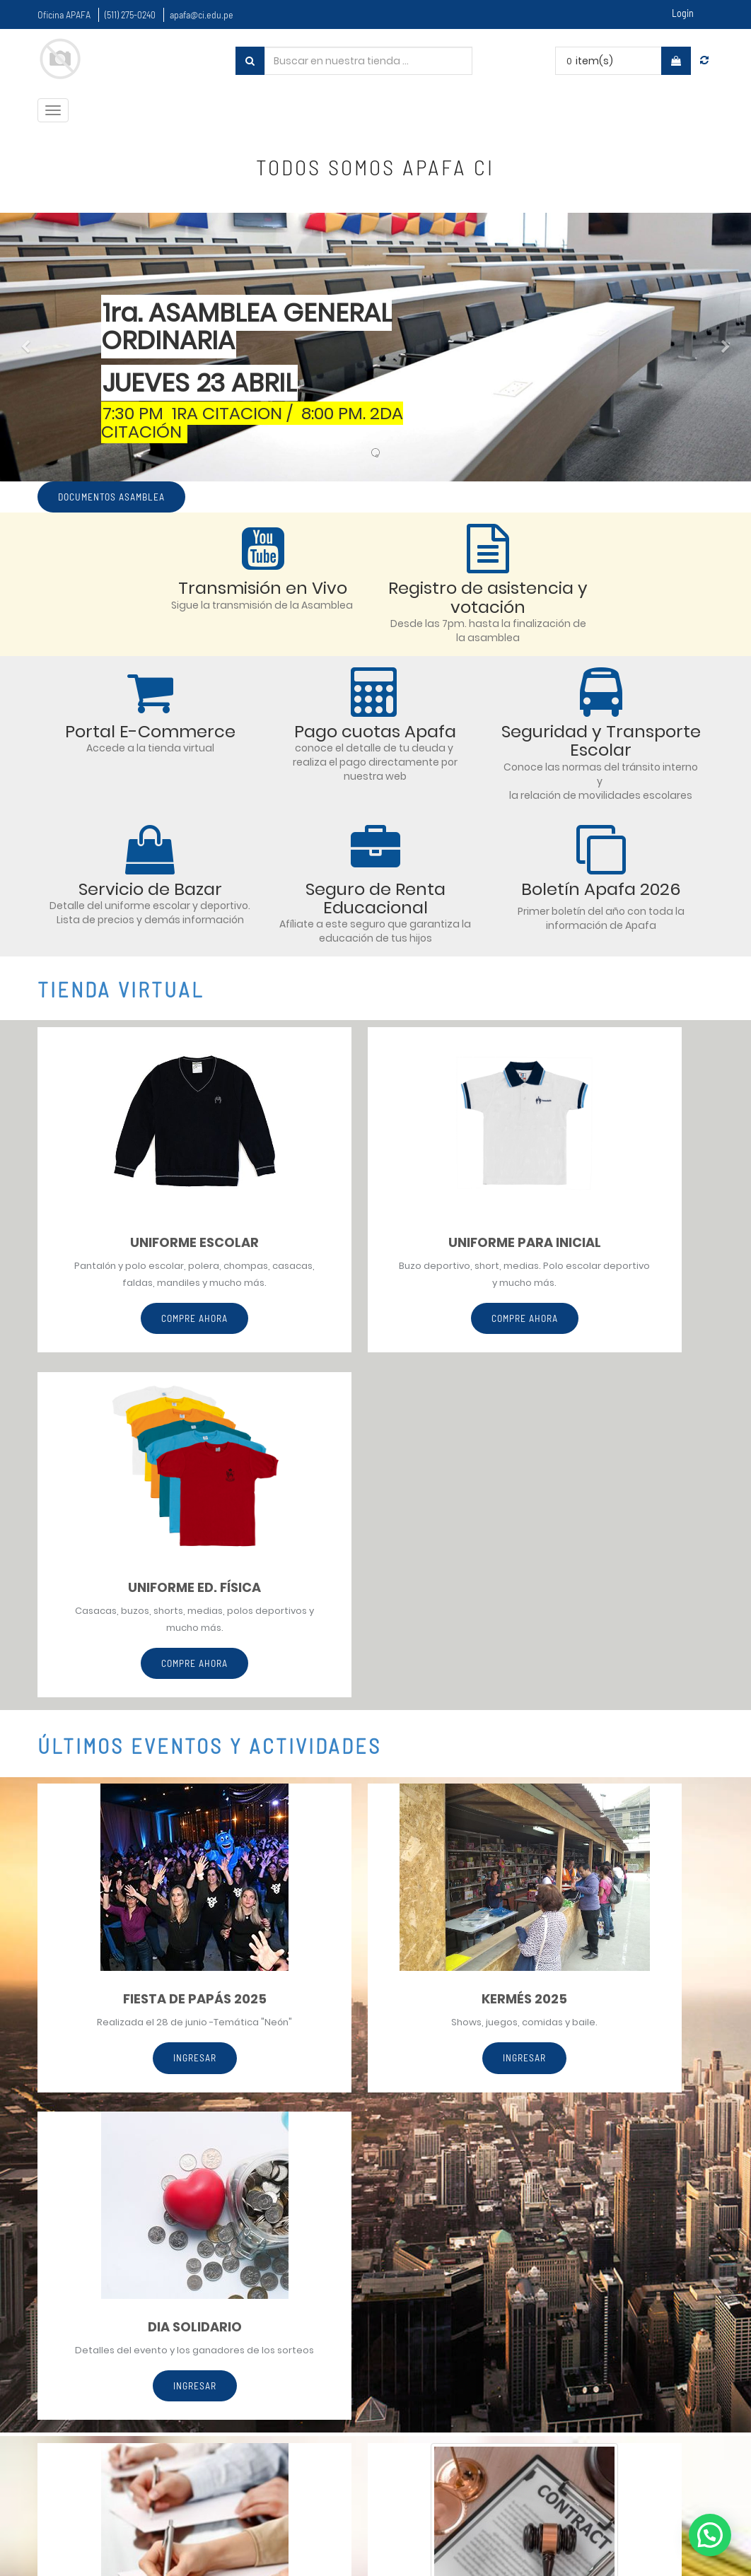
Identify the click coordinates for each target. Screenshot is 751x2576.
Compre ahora (143, 1337)
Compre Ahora (375, 1320)
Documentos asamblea (114, 497)
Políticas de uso (478, 2319)
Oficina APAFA (64, 14)
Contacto (464, 2427)
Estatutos (463, 2373)
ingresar (143, 1744)
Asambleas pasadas (491, 2400)
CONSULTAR (143, 2087)
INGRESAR (375, 1698)
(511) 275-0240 (130, 14)
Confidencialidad (483, 2346)
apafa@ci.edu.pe (201, 14)
